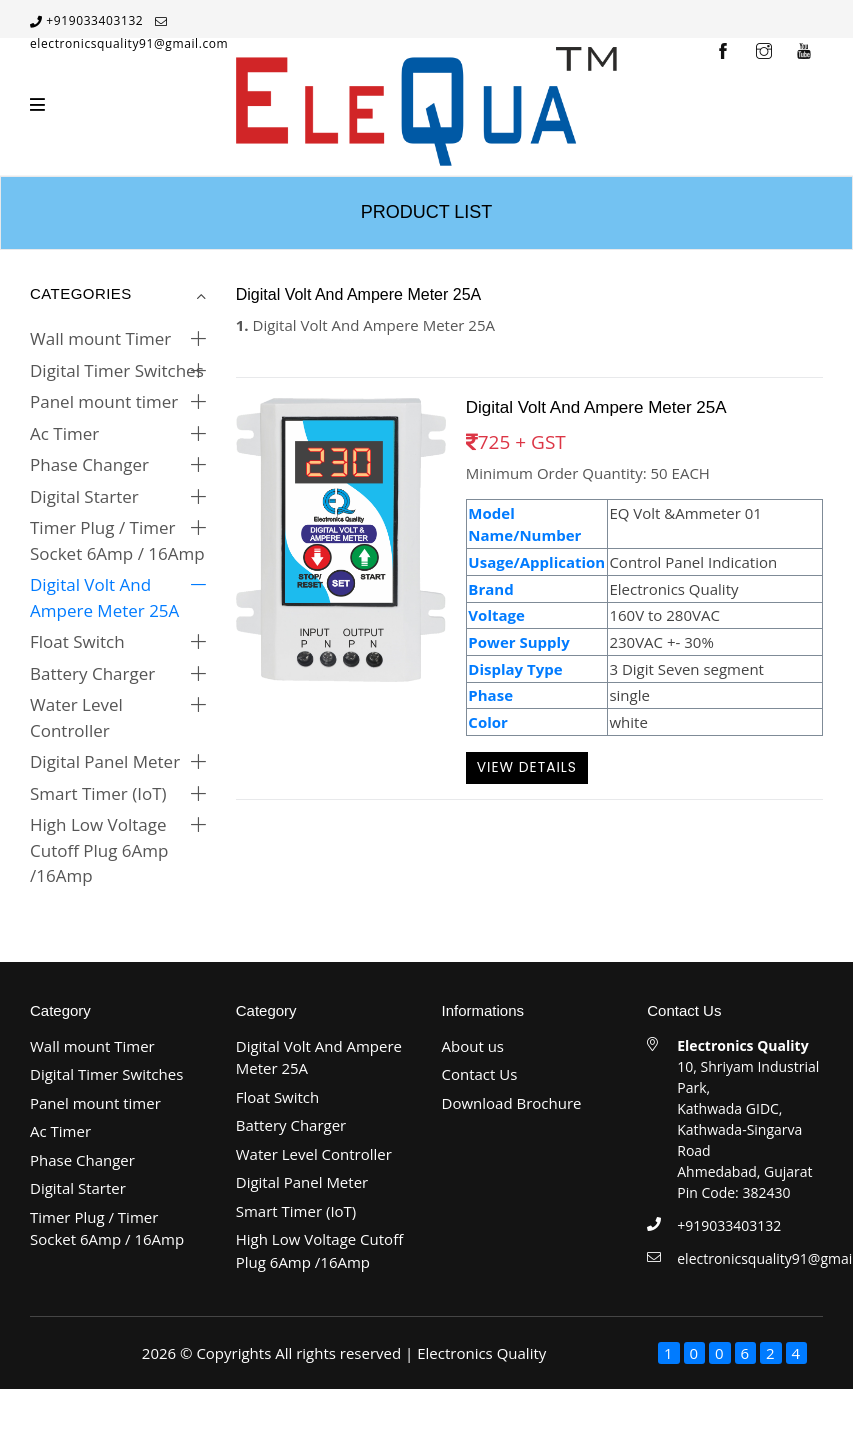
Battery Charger (92, 673)
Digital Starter (84, 496)
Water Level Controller (76, 717)
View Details (527, 767)
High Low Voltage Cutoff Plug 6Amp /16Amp (99, 850)
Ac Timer (64, 433)
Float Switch (77, 641)
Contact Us (480, 1074)
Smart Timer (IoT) (98, 793)
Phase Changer (89, 464)
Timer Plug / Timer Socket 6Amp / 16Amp (117, 540)
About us (473, 1046)
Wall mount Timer (100, 338)
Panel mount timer (104, 401)
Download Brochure (512, 1103)
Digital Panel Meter (105, 761)
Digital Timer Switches (117, 370)
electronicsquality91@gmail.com (129, 44)
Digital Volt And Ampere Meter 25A (104, 597)
